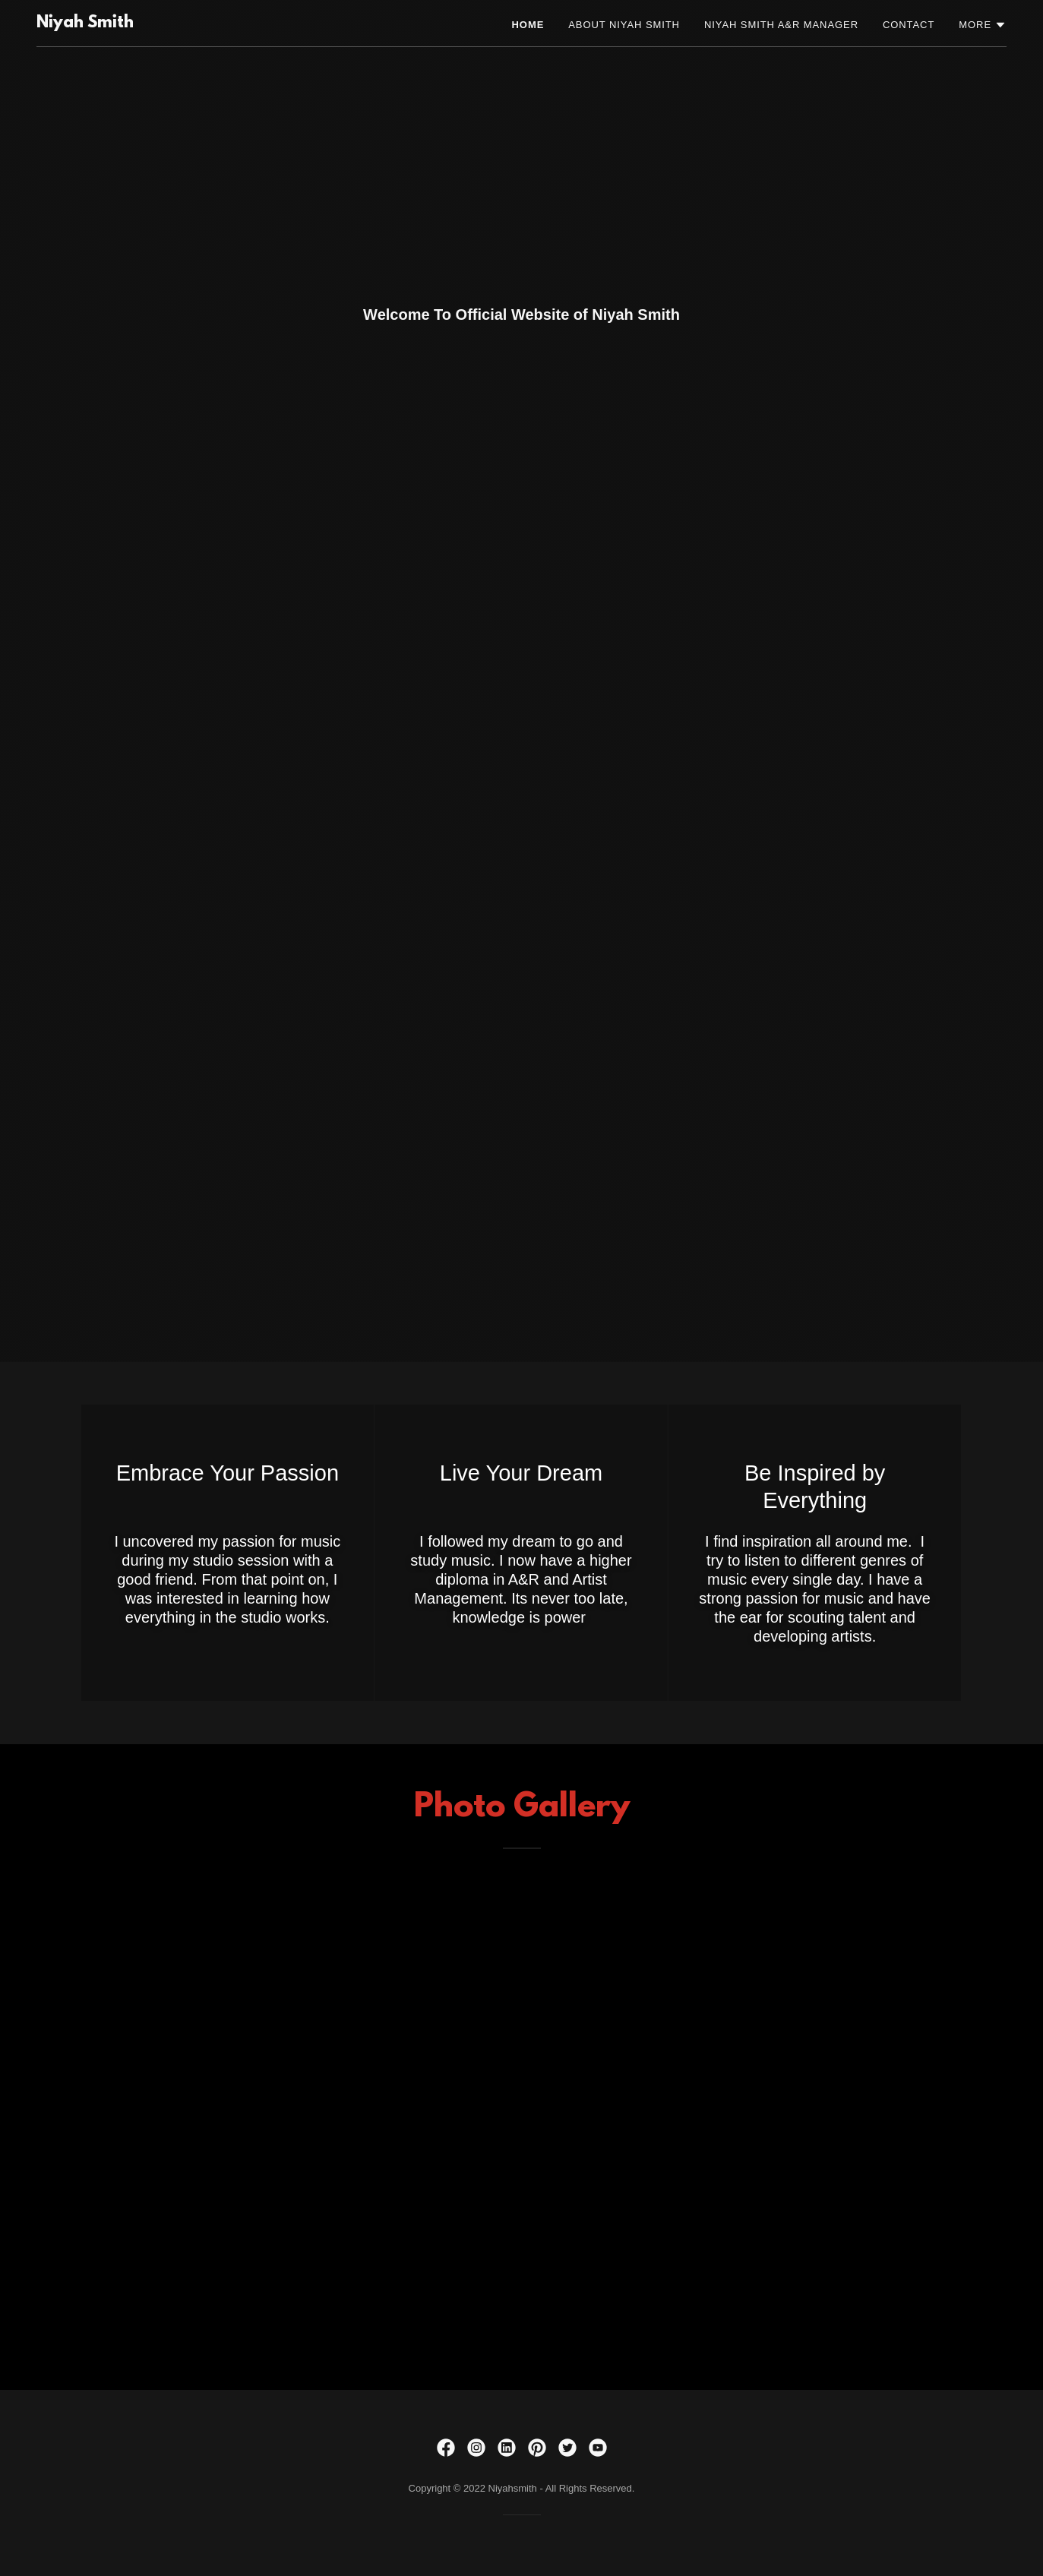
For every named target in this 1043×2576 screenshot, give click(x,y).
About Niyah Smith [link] (624, 24)
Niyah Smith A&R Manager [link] (781, 24)
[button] (983, 25)
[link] (85, 23)
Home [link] (528, 24)
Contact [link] (908, 24)
